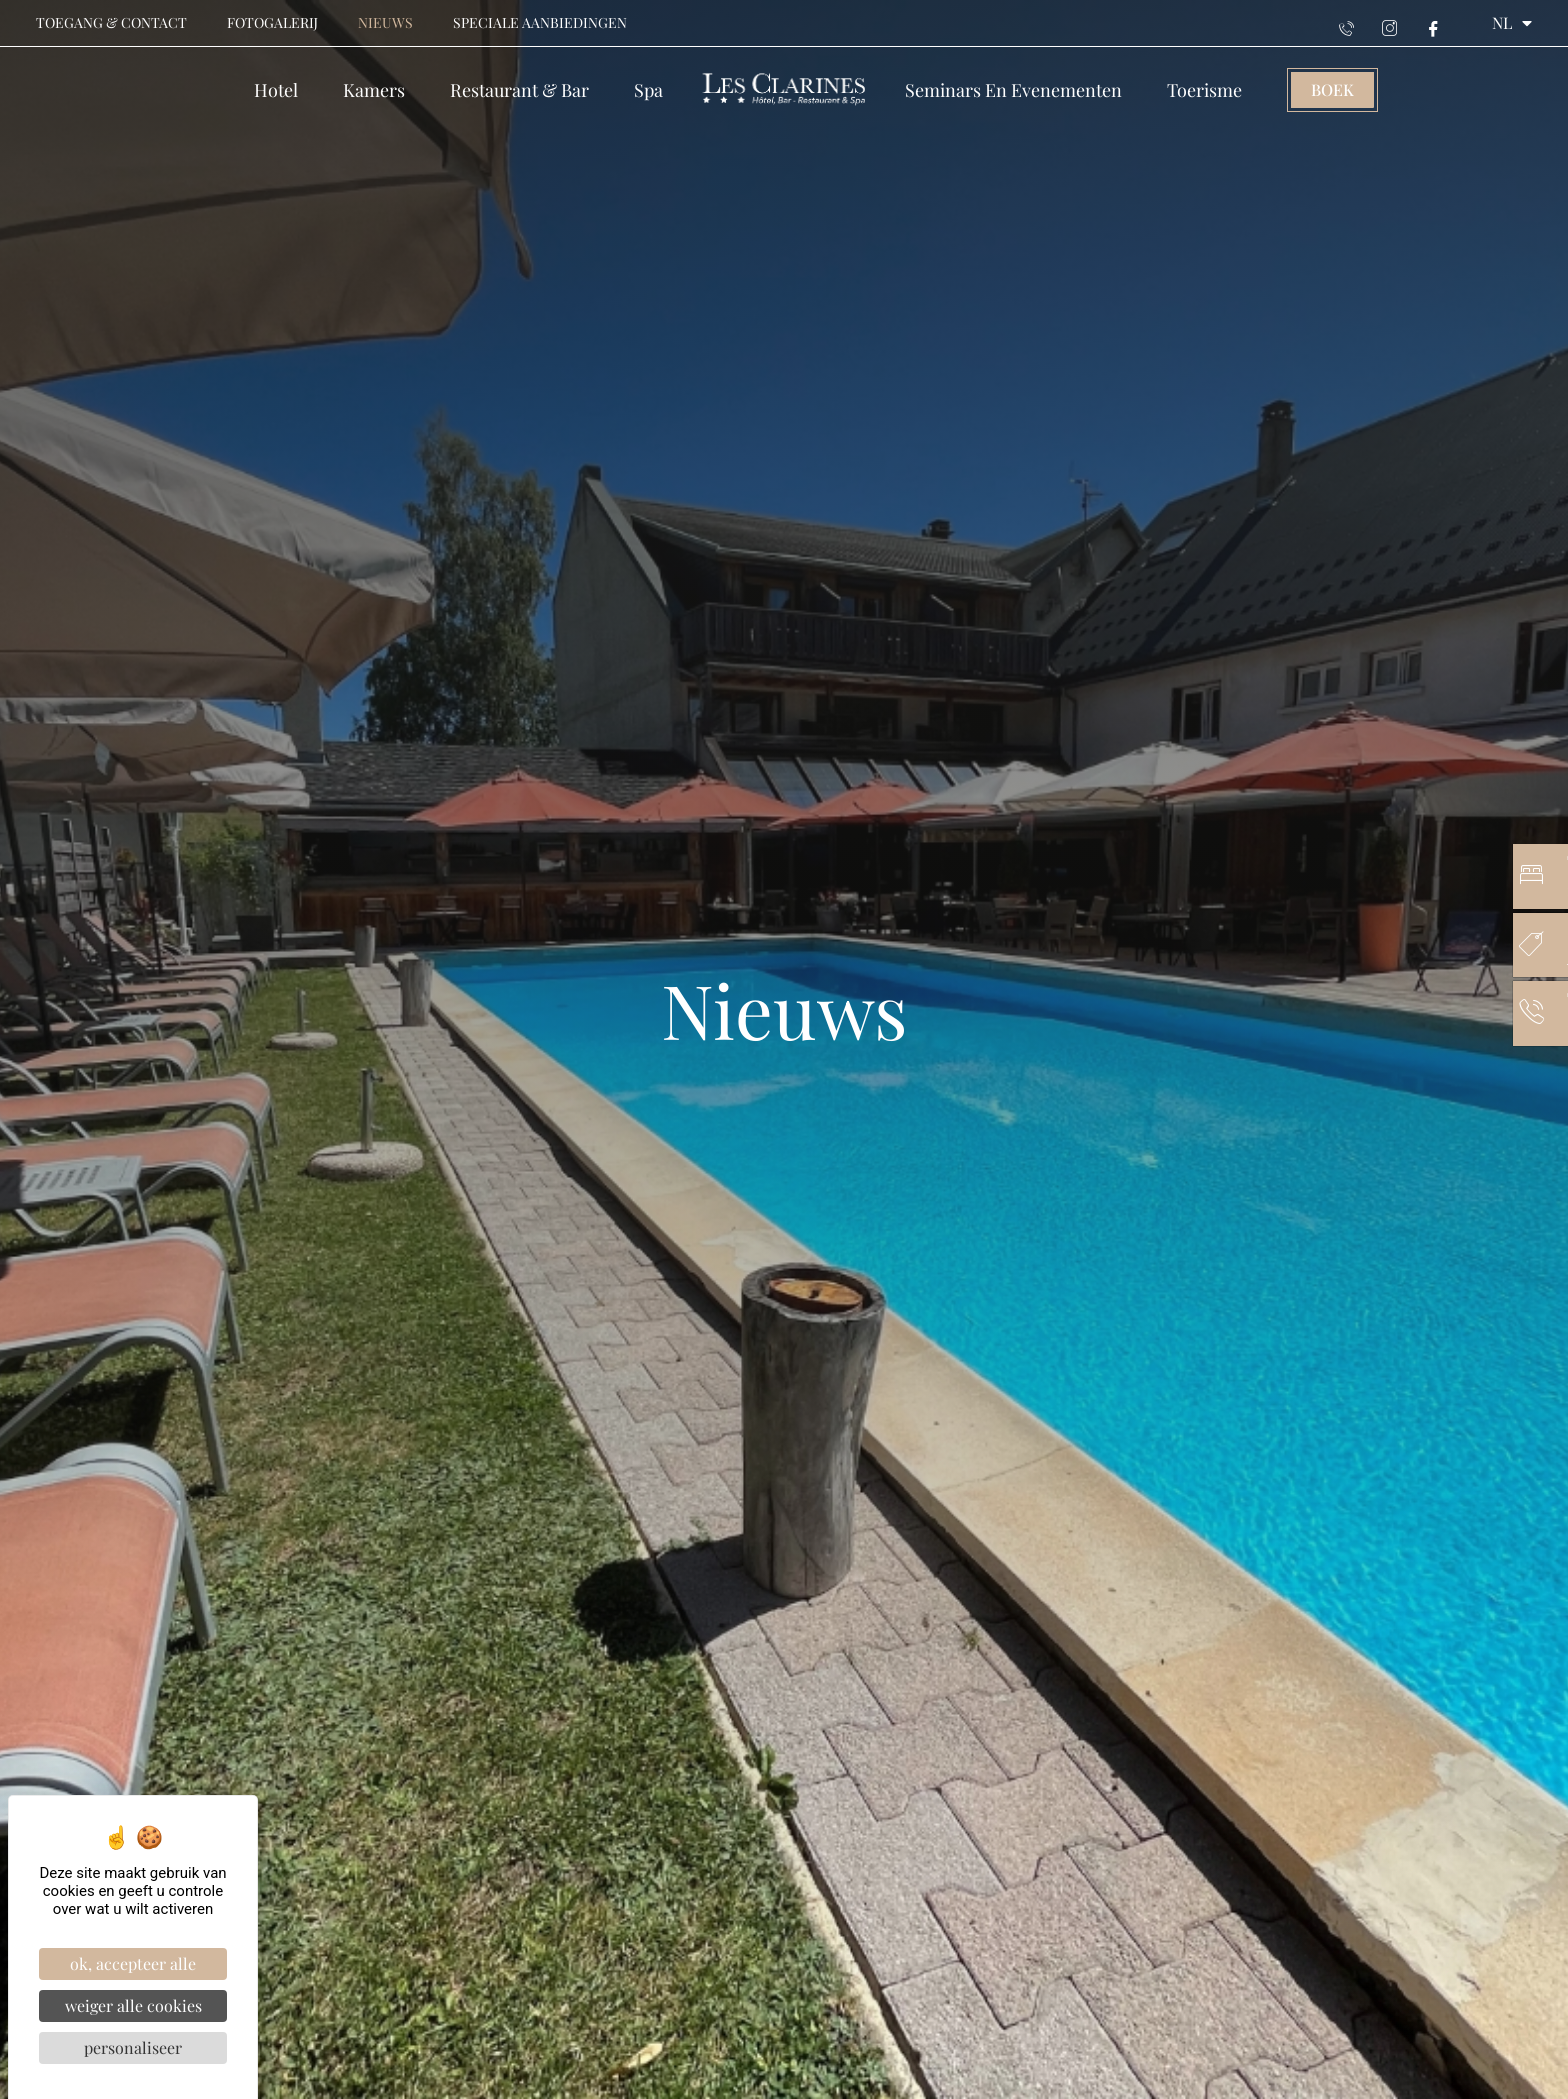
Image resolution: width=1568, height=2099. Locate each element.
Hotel (276, 90)
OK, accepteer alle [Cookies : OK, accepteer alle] (133, 1963)
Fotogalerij (272, 22)
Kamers (374, 90)
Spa (648, 90)
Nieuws (385, 22)
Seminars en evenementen (1013, 90)
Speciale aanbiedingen (540, 22)
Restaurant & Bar (519, 90)
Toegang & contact (111, 22)
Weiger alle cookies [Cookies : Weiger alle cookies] (133, 2005)
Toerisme (1204, 90)
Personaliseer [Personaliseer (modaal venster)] (133, 2047)
